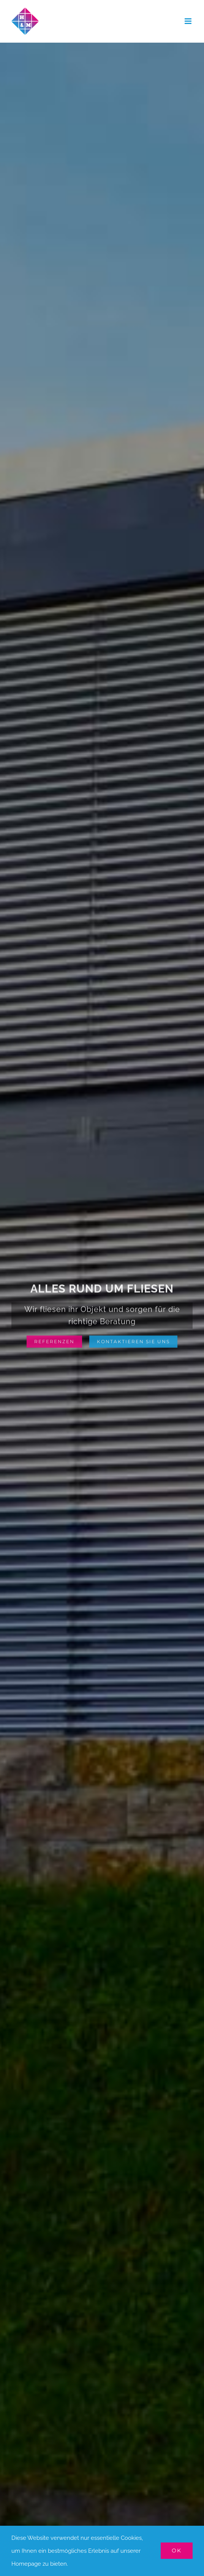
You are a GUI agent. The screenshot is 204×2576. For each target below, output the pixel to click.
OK (177, 2550)
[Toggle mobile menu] (189, 21)
